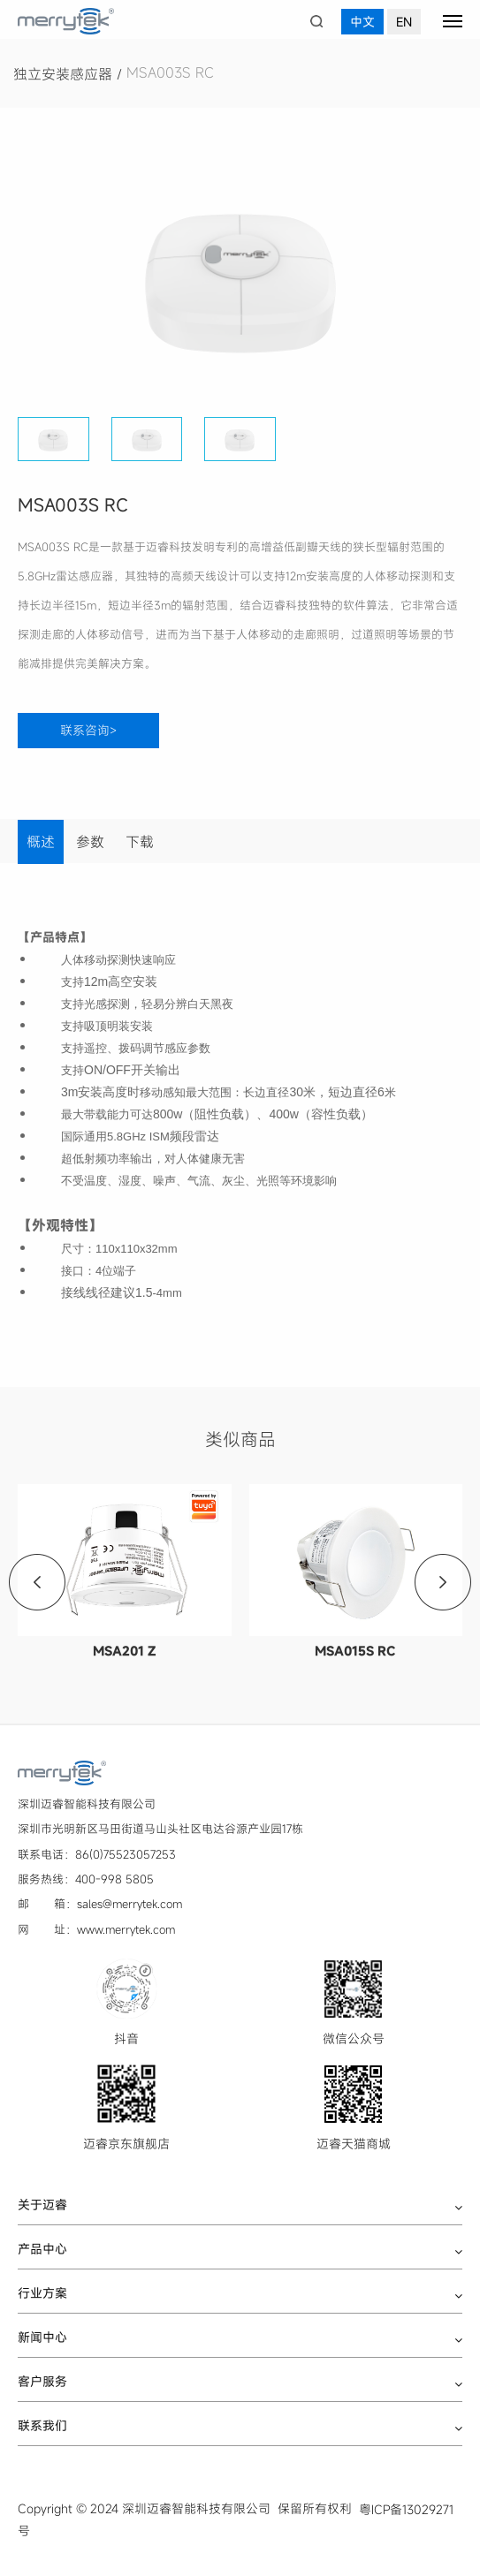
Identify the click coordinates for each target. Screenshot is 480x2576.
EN (404, 21)
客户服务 (42, 2381)
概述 (41, 842)
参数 (90, 842)
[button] (441, 275)
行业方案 (42, 2293)
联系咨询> (88, 730)
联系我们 (42, 2426)
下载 (140, 842)
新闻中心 (42, 2337)
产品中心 (42, 2249)
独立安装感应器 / (69, 74)
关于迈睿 (42, 2205)
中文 (362, 21)
